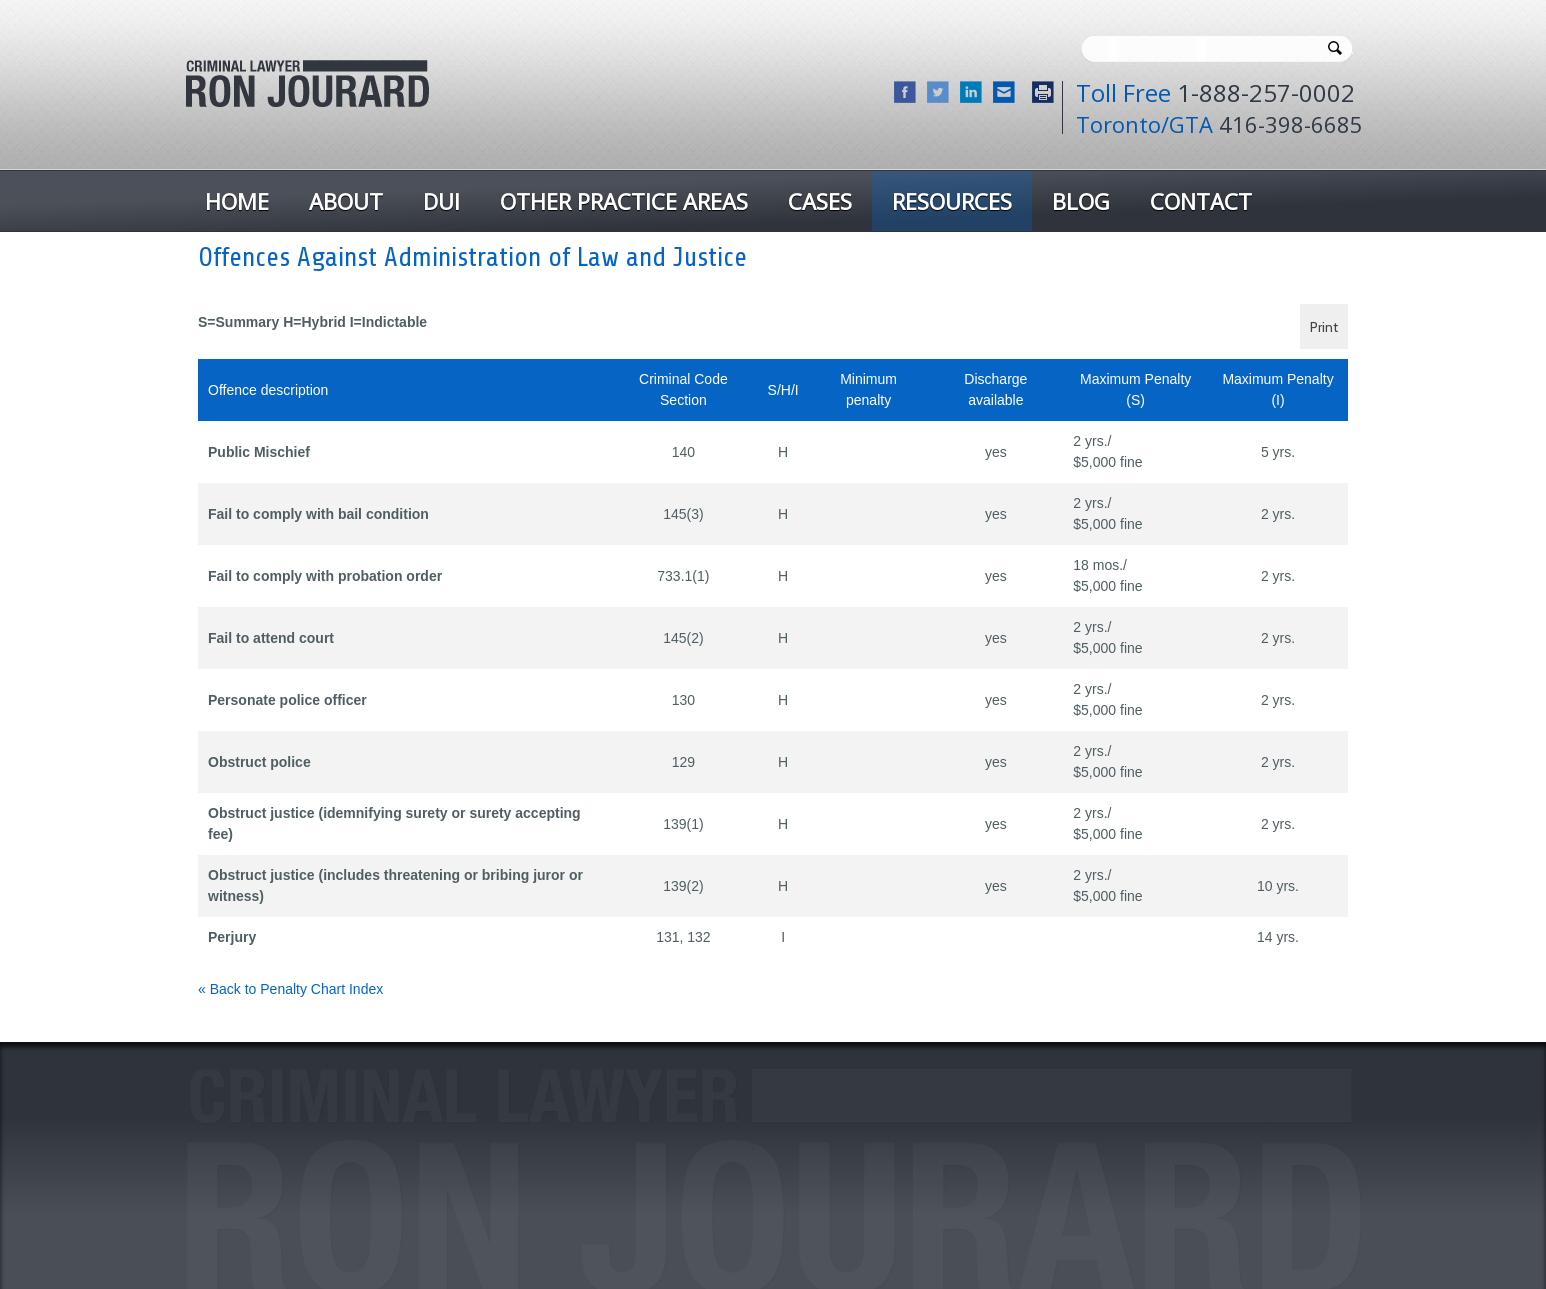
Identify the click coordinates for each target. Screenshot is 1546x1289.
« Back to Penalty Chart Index (290, 989)
